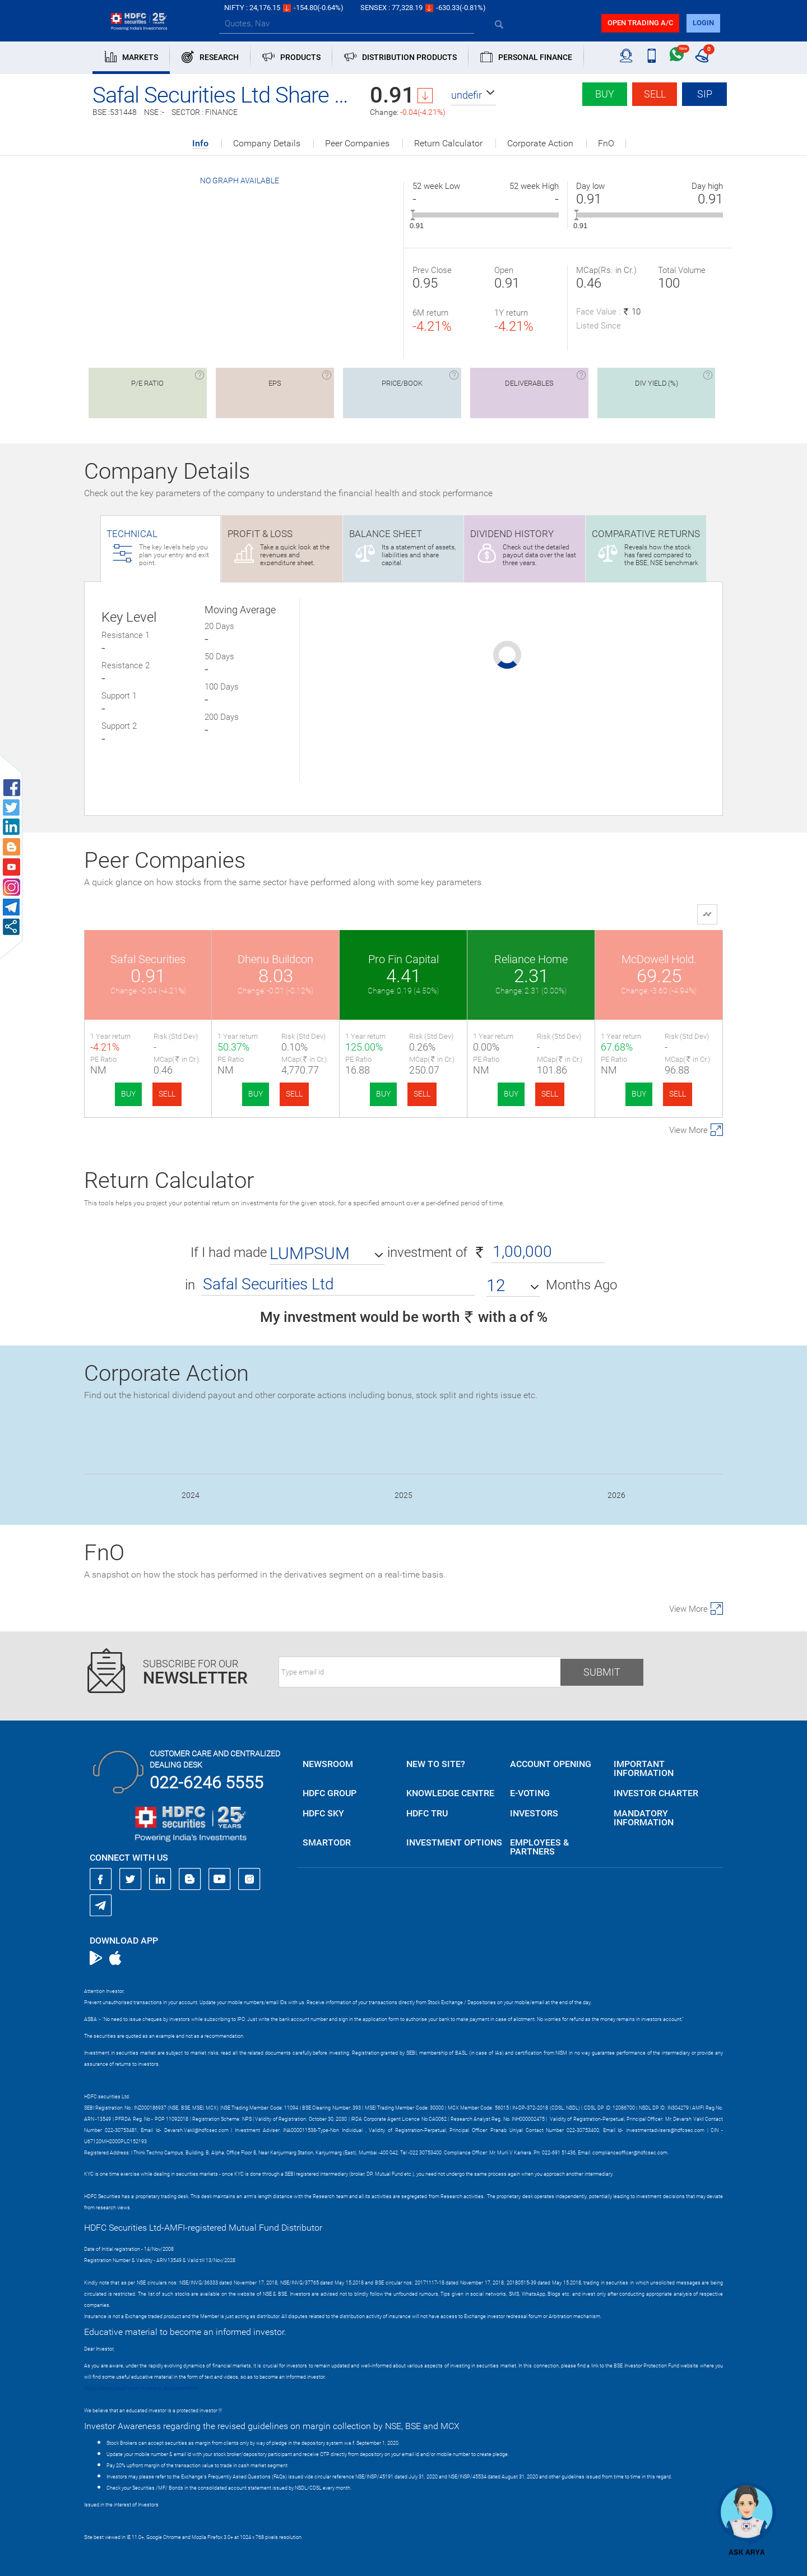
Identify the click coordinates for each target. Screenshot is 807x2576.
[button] (473, 95)
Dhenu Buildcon (275, 959)
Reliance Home (531, 959)
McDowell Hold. (659, 959)
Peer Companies (357, 143)
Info (200, 144)
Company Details (266, 143)
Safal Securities (147, 959)
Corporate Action (540, 143)
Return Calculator (448, 143)
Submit (601, 1672)
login (703, 23)
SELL (167, 1093)
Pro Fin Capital (403, 959)
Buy (604, 94)
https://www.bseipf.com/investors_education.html (140, 2388)
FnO (606, 143)
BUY (128, 1093)
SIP (704, 94)
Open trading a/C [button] (640, 23)
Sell (655, 94)
